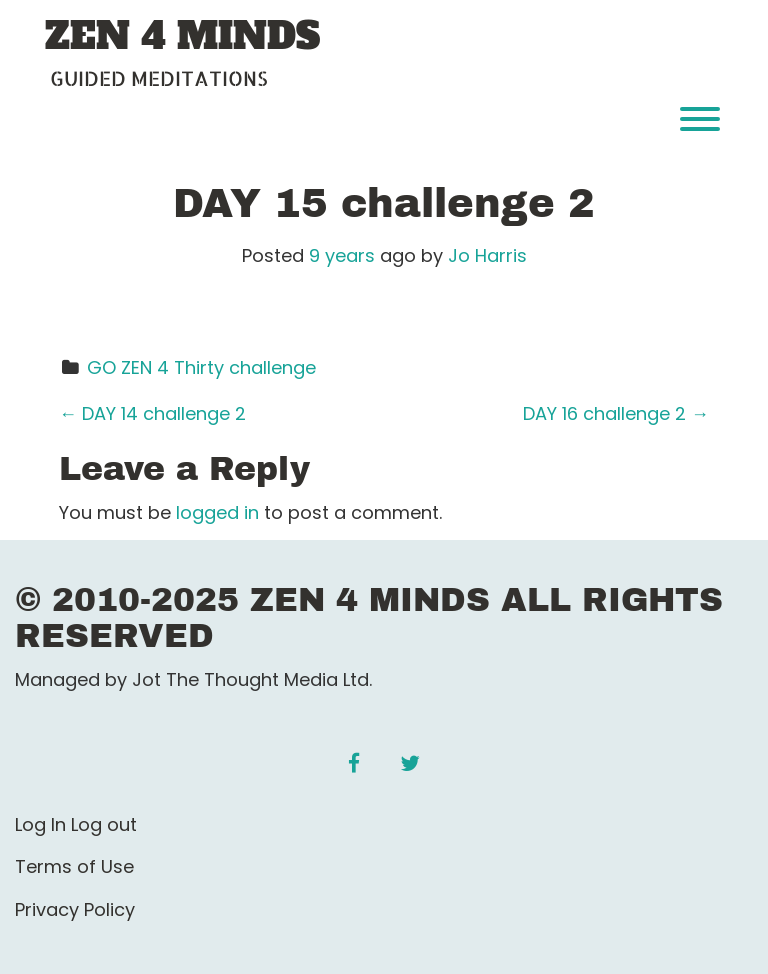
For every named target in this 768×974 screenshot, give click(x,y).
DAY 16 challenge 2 (616, 413)
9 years (342, 255)
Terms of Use (74, 866)
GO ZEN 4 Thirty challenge (201, 367)
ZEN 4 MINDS (182, 37)
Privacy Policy (75, 909)
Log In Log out (76, 824)
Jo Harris (487, 255)
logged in (217, 512)
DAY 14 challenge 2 (152, 413)
